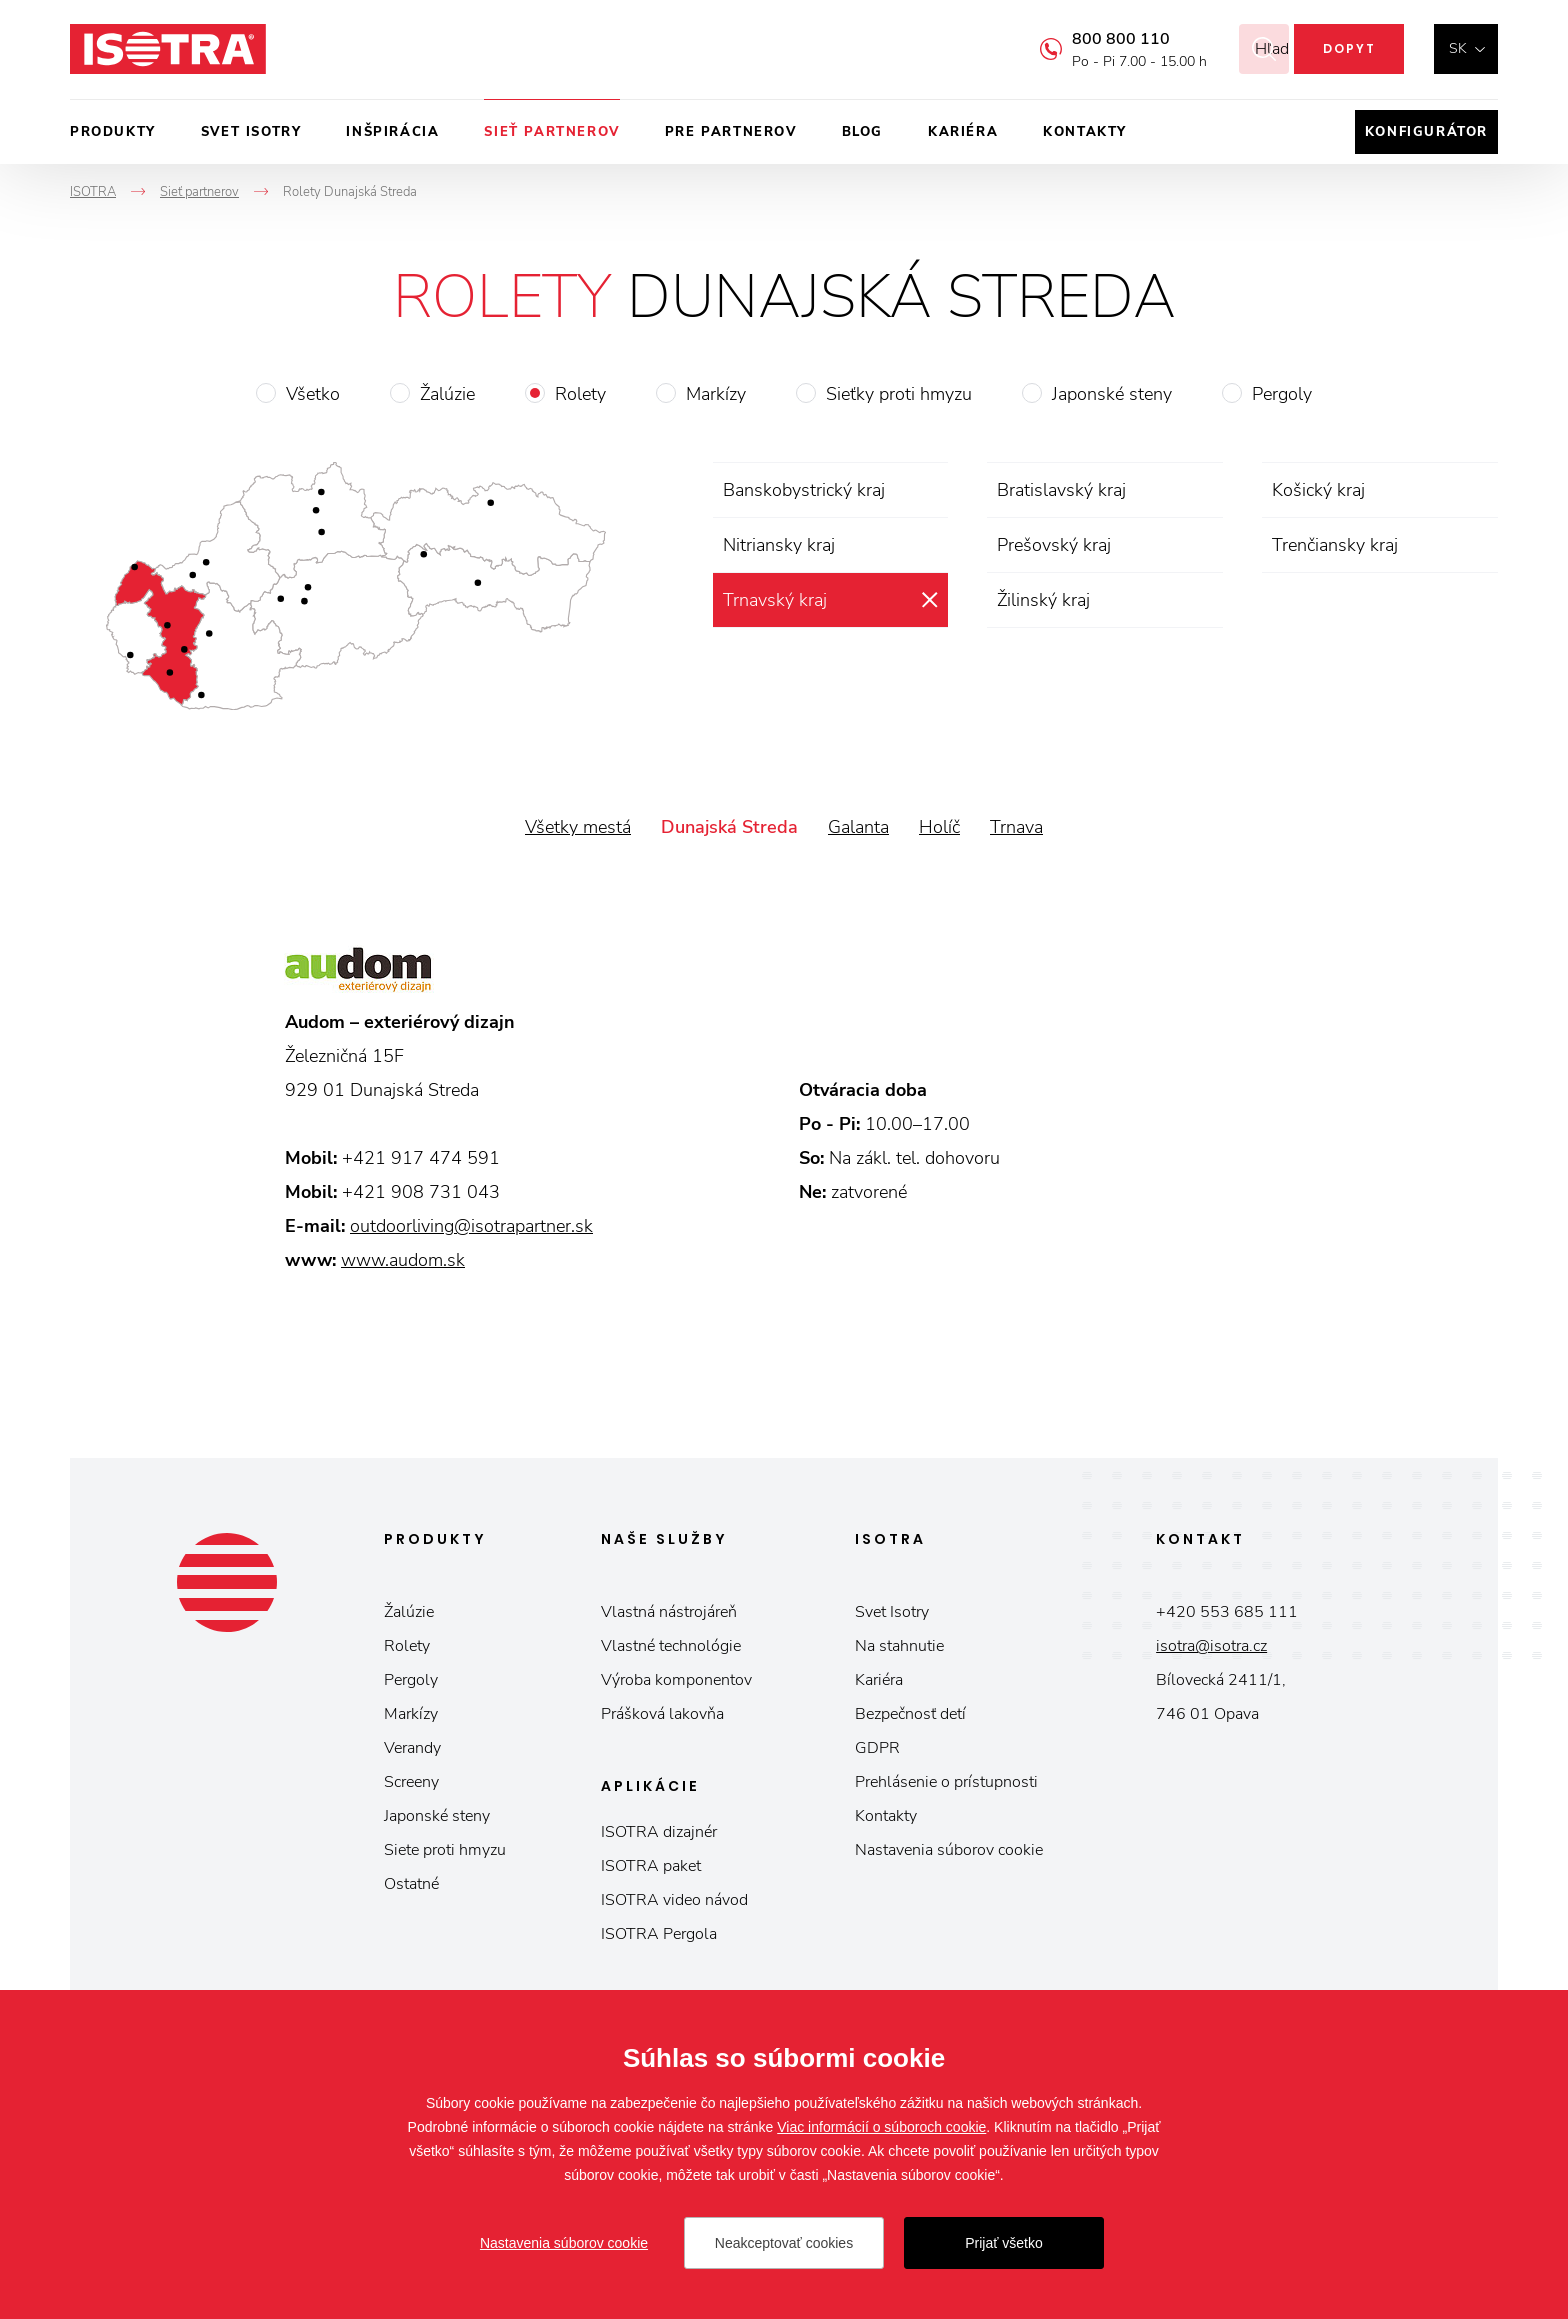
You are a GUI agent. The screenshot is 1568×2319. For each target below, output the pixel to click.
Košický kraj (1318, 490)
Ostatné (411, 1884)
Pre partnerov (731, 132)
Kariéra (963, 132)
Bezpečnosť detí (910, 1714)
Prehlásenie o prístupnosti (946, 1782)
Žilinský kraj (1043, 600)
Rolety (580, 394)
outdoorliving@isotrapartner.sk (471, 1226)
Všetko (313, 394)
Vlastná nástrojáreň (669, 1612)
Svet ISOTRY (251, 132)
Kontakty (1085, 132)
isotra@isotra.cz (1211, 1646)
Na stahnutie (899, 1646)
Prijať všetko (1004, 2243)
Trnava (1016, 827)
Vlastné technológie (671, 1646)
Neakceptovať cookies (784, 2243)
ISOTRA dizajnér (659, 1832)
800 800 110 (1096, 39)
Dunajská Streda (729, 827)
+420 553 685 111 (1227, 1612)
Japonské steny (1112, 394)
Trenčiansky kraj (1335, 545)
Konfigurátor (1426, 132)
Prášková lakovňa (662, 1714)
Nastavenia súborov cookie (949, 1850)
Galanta (858, 827)
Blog (862, 132)
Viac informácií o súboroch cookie (881, 2127)
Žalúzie (447, 394)
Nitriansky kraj (779, 545)
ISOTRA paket (651, 1866)
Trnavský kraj (775, 600)
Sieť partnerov (551, 132)
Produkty (113, 132)
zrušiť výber (929, 600)
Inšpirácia (392, 132)
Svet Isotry (892, 1612)
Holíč (939, 827)
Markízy (716, 394)
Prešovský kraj (1054, 545)
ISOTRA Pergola (659, 1934)
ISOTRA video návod (674, 1900)
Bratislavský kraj (1061, 490)
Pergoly (1282, 394)
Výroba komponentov (676, 1680)
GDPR (877, 1748)
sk (1458, 48)
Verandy (412, 1748)
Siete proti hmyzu (445, 1850)
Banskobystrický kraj (804, 490)
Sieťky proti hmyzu (899, 394)
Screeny (411, 1782)
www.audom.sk (403, 1260)
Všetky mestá (578, 827)
